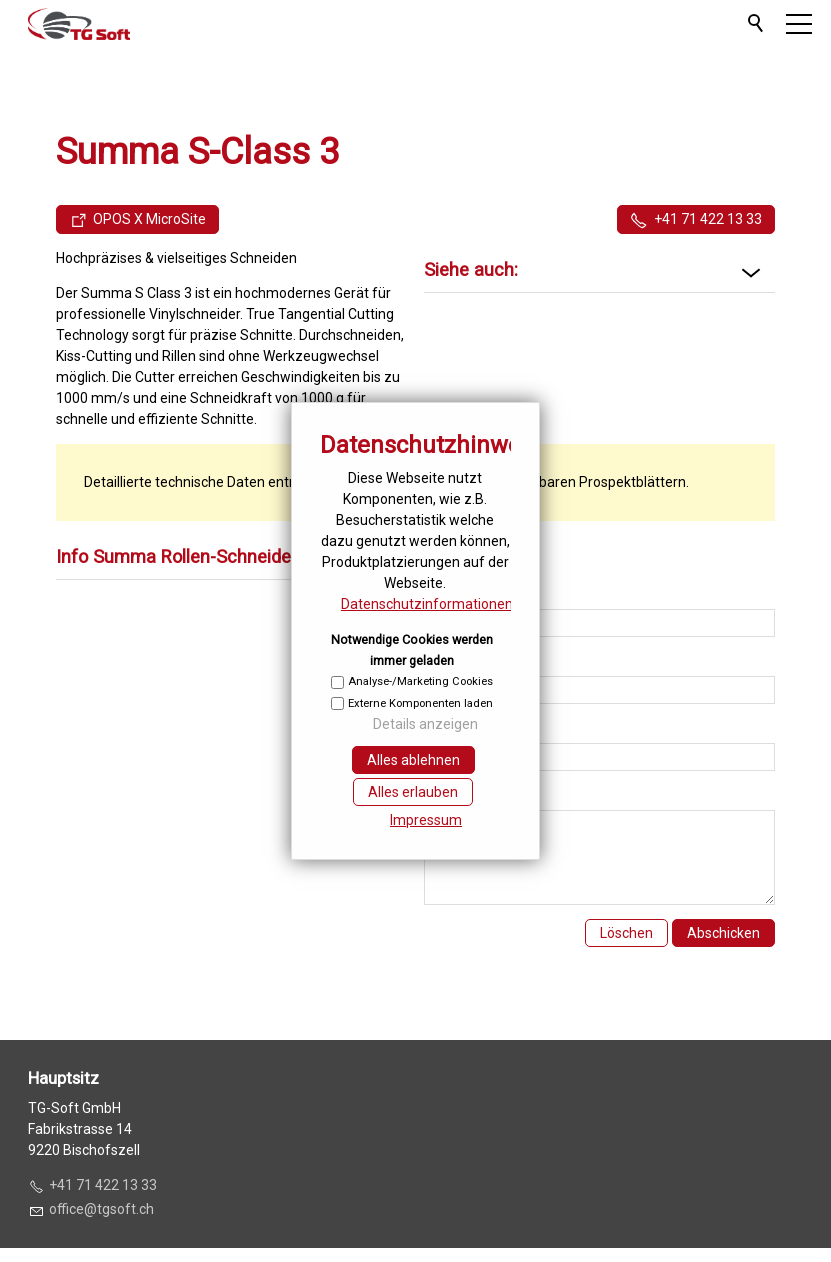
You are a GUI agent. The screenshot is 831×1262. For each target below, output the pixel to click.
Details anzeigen (425, 724)
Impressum (426, 820)
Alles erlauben (413, 792)
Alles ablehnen (413, 760)
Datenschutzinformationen (427, 604)
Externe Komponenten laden (420, 703)
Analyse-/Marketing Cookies (420, 681)
